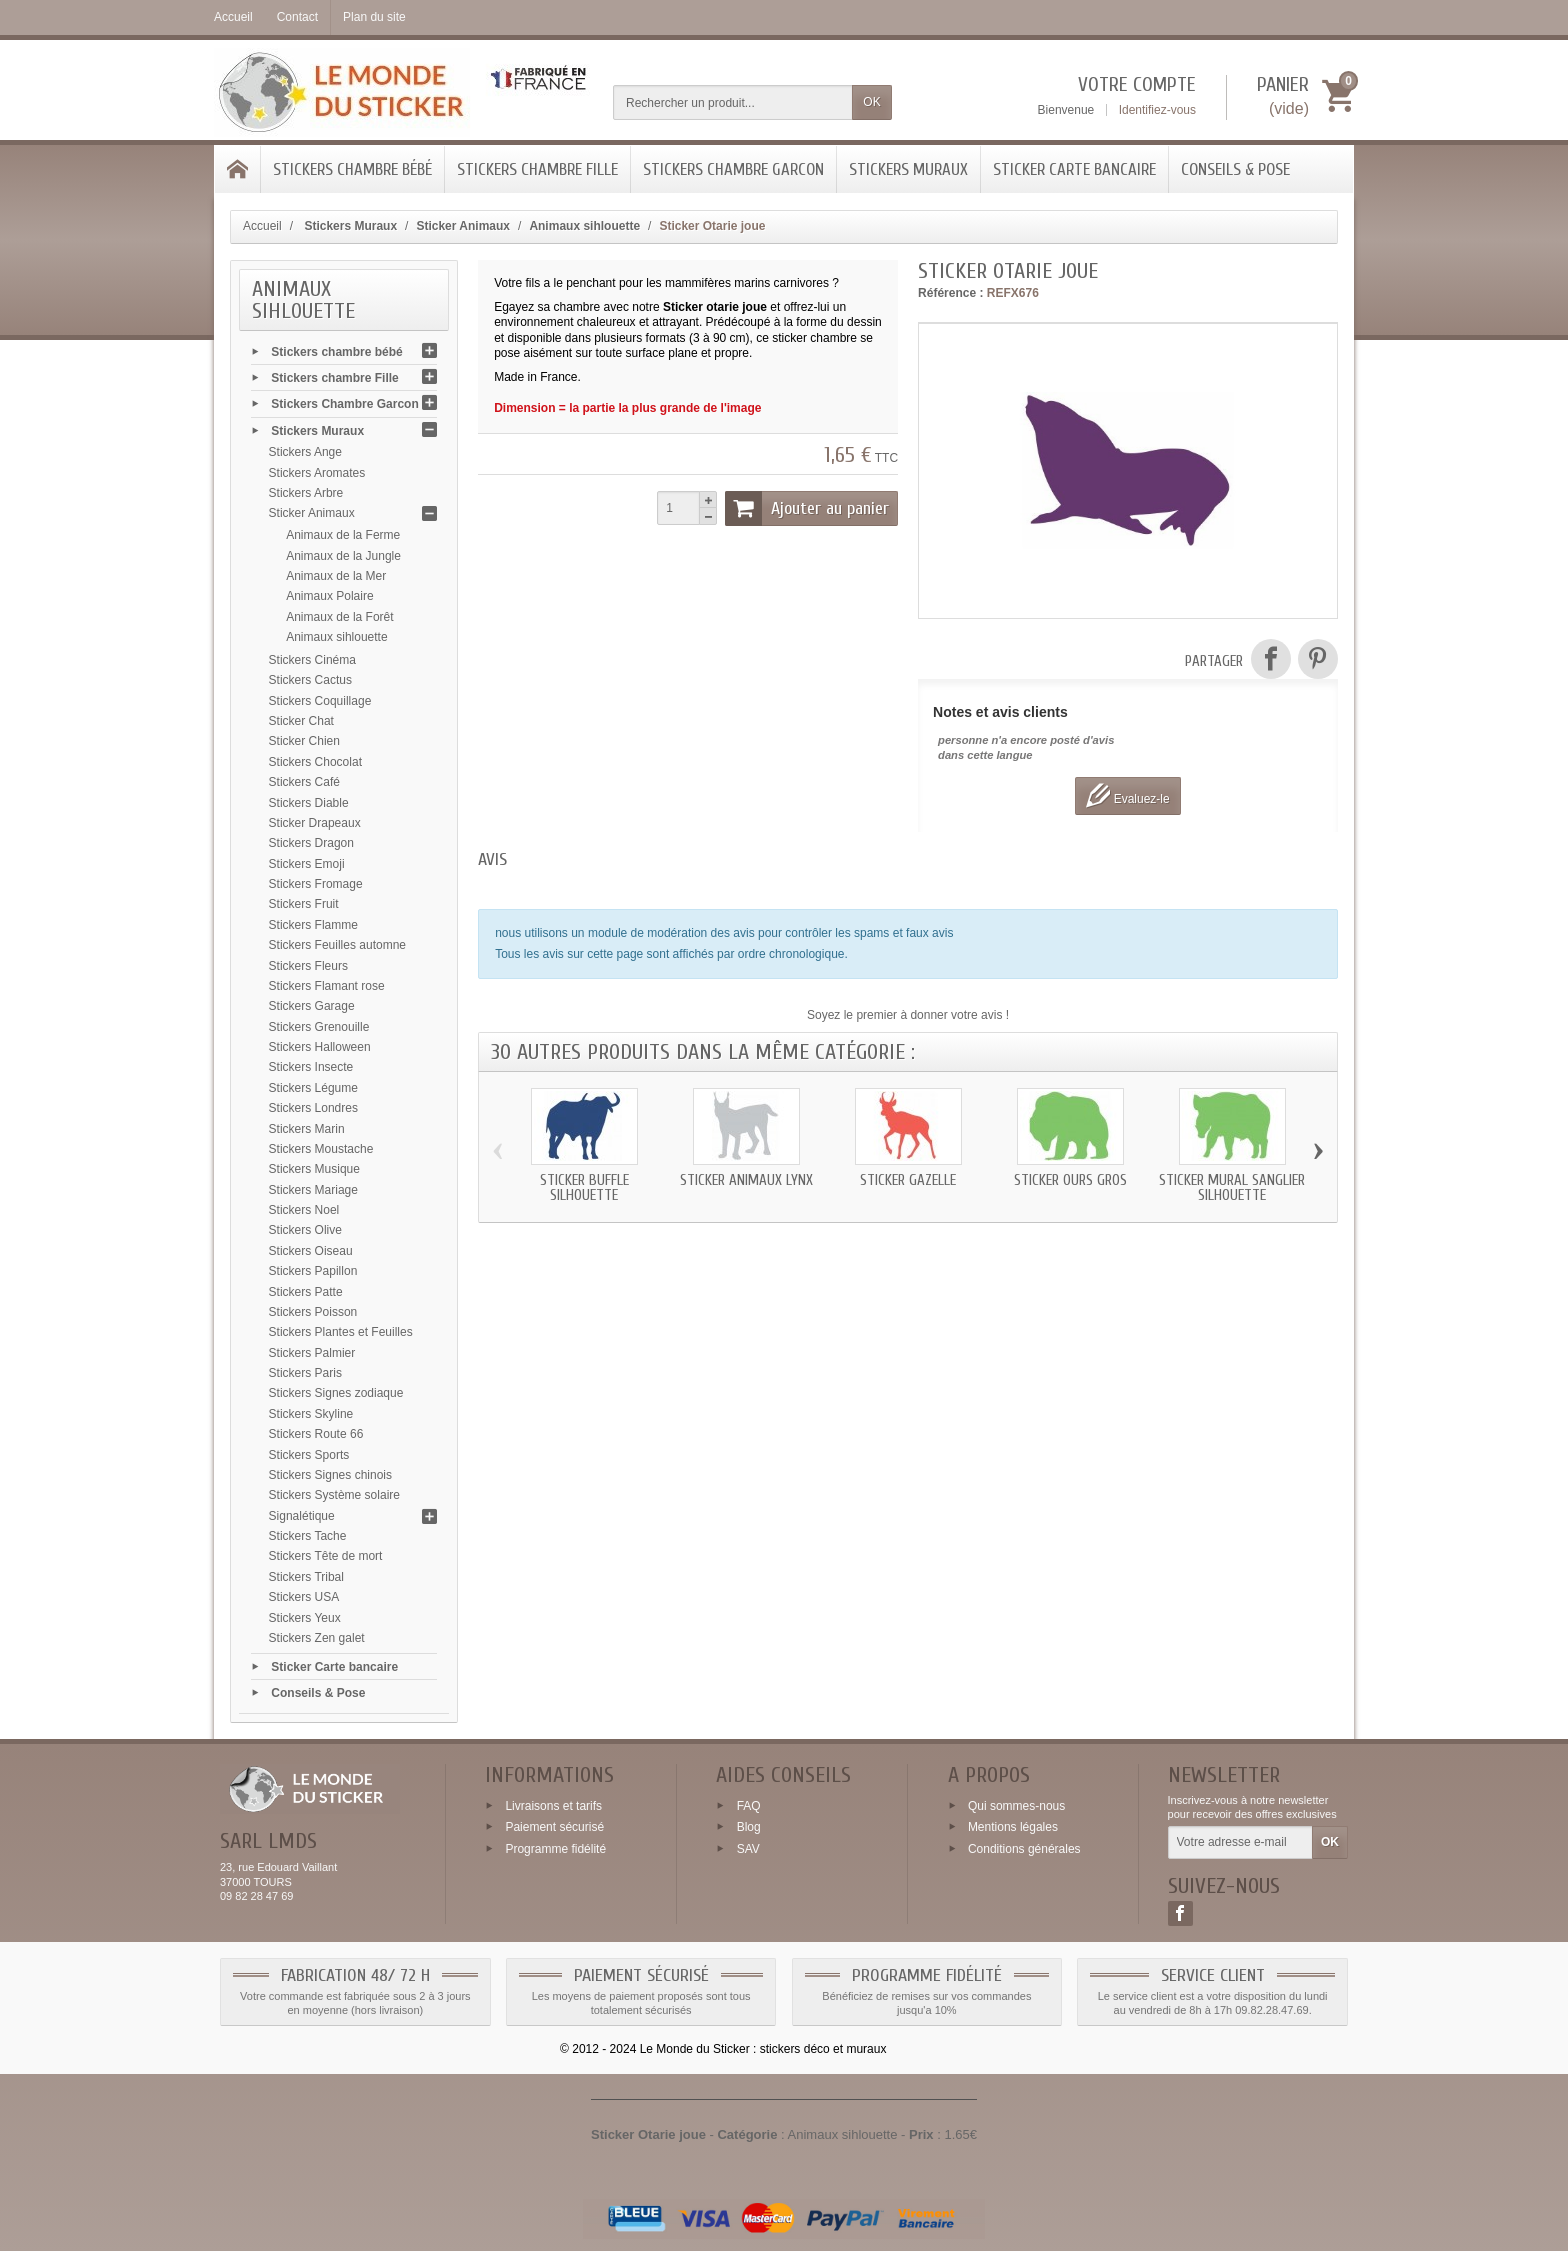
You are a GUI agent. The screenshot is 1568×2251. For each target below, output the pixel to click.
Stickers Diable (309, 803)
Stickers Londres (313, 1108)
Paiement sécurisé (554, 1827)
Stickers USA (304, 1597)
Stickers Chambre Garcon (733, 169)
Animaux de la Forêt (339, 617)
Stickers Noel (304, 1210)
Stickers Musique (314, 1169)
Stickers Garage (312, 1006)
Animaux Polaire (329, 596)
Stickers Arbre (306, 493)
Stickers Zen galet (317, 1638)
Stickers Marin (307, 1129)
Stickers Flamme (313, 925)
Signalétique (302, 1516)
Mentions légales (1013, 1827)
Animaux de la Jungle (343, 556)
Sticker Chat (301, 721)
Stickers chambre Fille (537, 169)
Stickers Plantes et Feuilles (341, 1332)
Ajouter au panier (807, 508)
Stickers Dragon (311, 843)
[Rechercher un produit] (733, 102)
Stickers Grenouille (319, 1027)
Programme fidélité (555, 1849)
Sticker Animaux (312, 513)
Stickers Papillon (313, 1271)
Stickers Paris (305, 1373)
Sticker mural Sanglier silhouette (1232, 1188)
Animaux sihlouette (336, 637)
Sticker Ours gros (1070, 1180)
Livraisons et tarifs (553, 1805)
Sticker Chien (304, 741)
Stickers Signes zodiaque (336, 1393)
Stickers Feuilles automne (337, 945)
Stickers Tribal (306, 1577)
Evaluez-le (1127, 795)
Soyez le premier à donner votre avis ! (908, 1015)
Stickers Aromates (317, 473)
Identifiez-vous (1157, 110)
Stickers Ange (305, 452)
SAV (748, 1849)
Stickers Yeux (305, 1618)
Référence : (950, 293)
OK (871, 102)
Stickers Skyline (311, 1414)
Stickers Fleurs (308, 966)
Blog (749, 1827)
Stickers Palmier (312, 1353)
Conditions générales (1024, 1849)
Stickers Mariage (313, 1190)
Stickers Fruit (304, 904)
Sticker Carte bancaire (1074, 169)
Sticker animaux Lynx (746, 1180)
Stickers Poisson (313, 1312)
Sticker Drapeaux (315, 823)
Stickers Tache (308, 1536)
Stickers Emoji (307, 864)
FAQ (749, 1805)
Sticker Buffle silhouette (584, 1188)
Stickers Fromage (316, 884)
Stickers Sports (309, 1455)
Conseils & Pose (1235, 169)
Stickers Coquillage (320, 701)
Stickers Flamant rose (327, 986)
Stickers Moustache (321, 1149)
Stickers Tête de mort (326, 1556)
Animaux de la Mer (336, 576)
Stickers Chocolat (315, 762)
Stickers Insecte (311, 1067)
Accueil (262, 226)
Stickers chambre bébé (352, 169)
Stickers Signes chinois (330, 1475)
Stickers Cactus (310, 680)
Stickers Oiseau (311, 1251)
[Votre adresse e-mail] (1240, 1843)
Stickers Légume (313, 1088)
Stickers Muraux (908, 169)
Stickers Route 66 (316, 1434)
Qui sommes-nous (1016, 1805)
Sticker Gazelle (908, 1180)
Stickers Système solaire (334, 1495)
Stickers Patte (306, 1292)
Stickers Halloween (320, 1047)
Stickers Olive (305, 1230)
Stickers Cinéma (312, 660)
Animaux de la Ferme (343, 535)
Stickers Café (304, 782)
